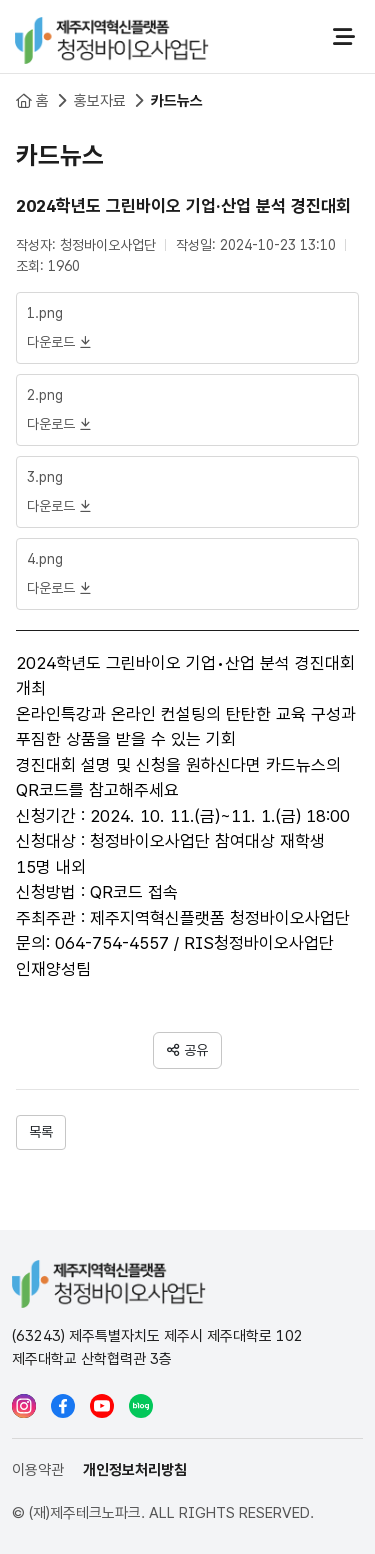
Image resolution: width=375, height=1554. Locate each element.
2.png (45, 395)
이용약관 (38, 1470)
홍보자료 (100, 101)
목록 (41, 1132)
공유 (196, 1050)
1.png (45, 313)
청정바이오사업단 (112, 37)
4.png (45, 559)
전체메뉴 (344, 37)
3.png (45, 477)
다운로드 (59, 342)
